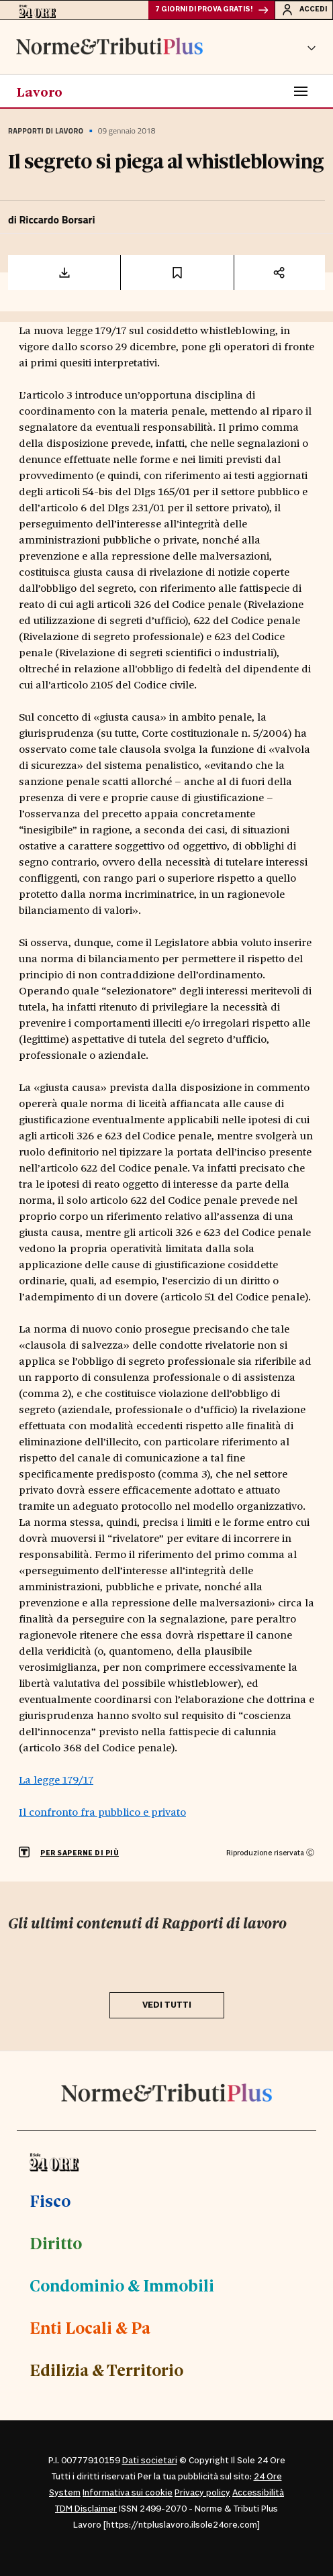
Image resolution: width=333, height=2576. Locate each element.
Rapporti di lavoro (45, 130)
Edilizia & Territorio (106, 2369)
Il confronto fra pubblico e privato (102, 1811)
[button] (311, 47)
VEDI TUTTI (166, 2005)
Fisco (50, 2200)
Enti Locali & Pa (90, 2327)
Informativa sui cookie (128, 2492)
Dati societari (149, 2460)
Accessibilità (258, 2492)
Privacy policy (202, 2492)
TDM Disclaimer (86, 2509)
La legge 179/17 (56, 1779)
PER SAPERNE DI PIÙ (79, 1853)
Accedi (304, 9)
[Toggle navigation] (301, 91)
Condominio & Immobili (122, 2285)
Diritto (56, 2242)
